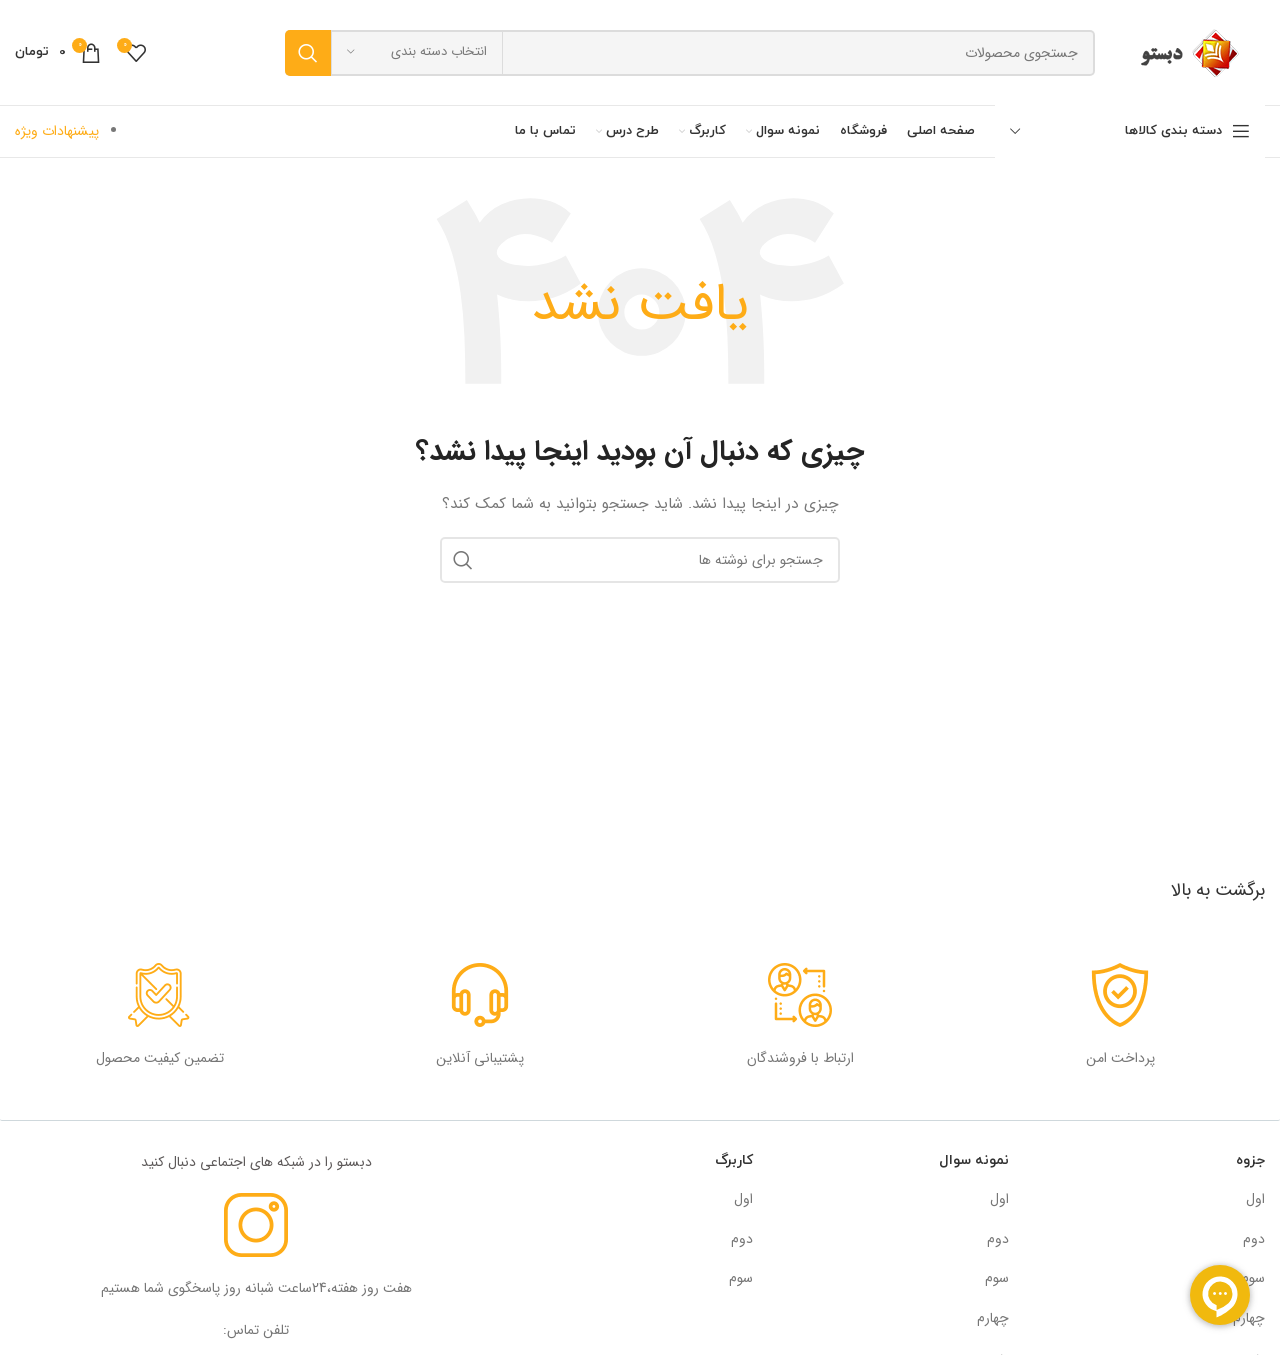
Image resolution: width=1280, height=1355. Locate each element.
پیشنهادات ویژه (57, 131)
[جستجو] (690, 53)
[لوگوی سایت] (1190, 52)
